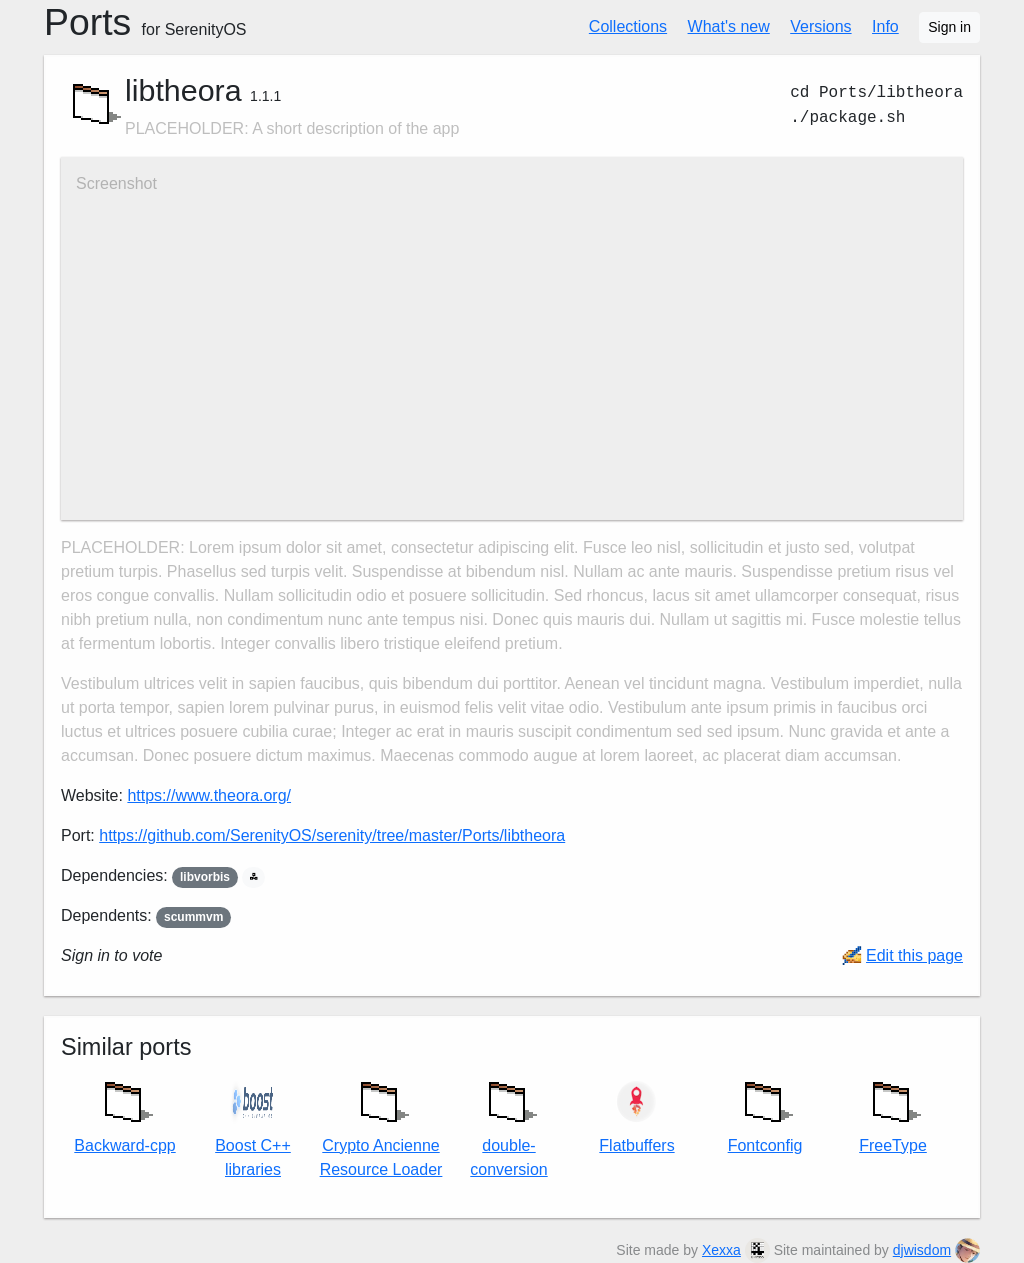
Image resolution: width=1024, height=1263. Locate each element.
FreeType (893, 1112)
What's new (729, 26)
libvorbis (205, 877)
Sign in (949, 27)
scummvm (193, 917)
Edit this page (914, 955)
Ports (145, 22)
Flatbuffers (636, 1116)
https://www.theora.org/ (209, 795)
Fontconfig (765, 1112)
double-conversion (508, 1124)
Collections (628, 26)
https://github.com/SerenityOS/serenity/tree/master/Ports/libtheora (332, 835)
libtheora (183, 90)
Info (885, 26)
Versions (820, 26)
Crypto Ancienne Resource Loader (381, 1124)
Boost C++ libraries (253, 1128)
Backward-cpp (124, 1112)
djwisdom (922, 1250)
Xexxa (721, 1250)
